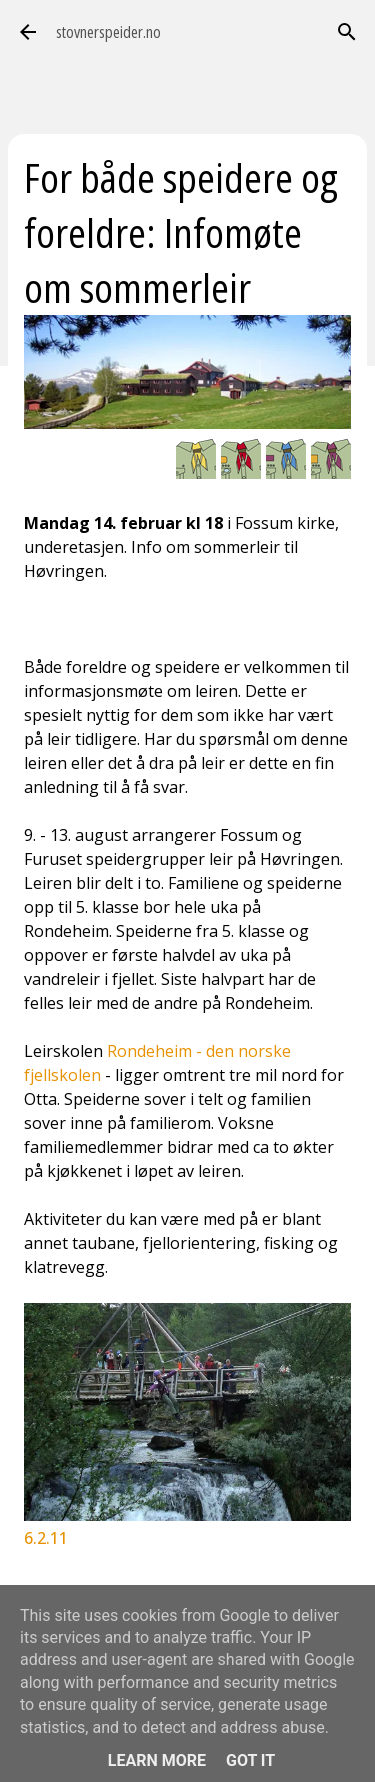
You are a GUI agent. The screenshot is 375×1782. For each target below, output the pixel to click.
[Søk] (347, 32)
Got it (250, 1760)
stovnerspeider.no (108, 32)
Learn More (157, 1760)
